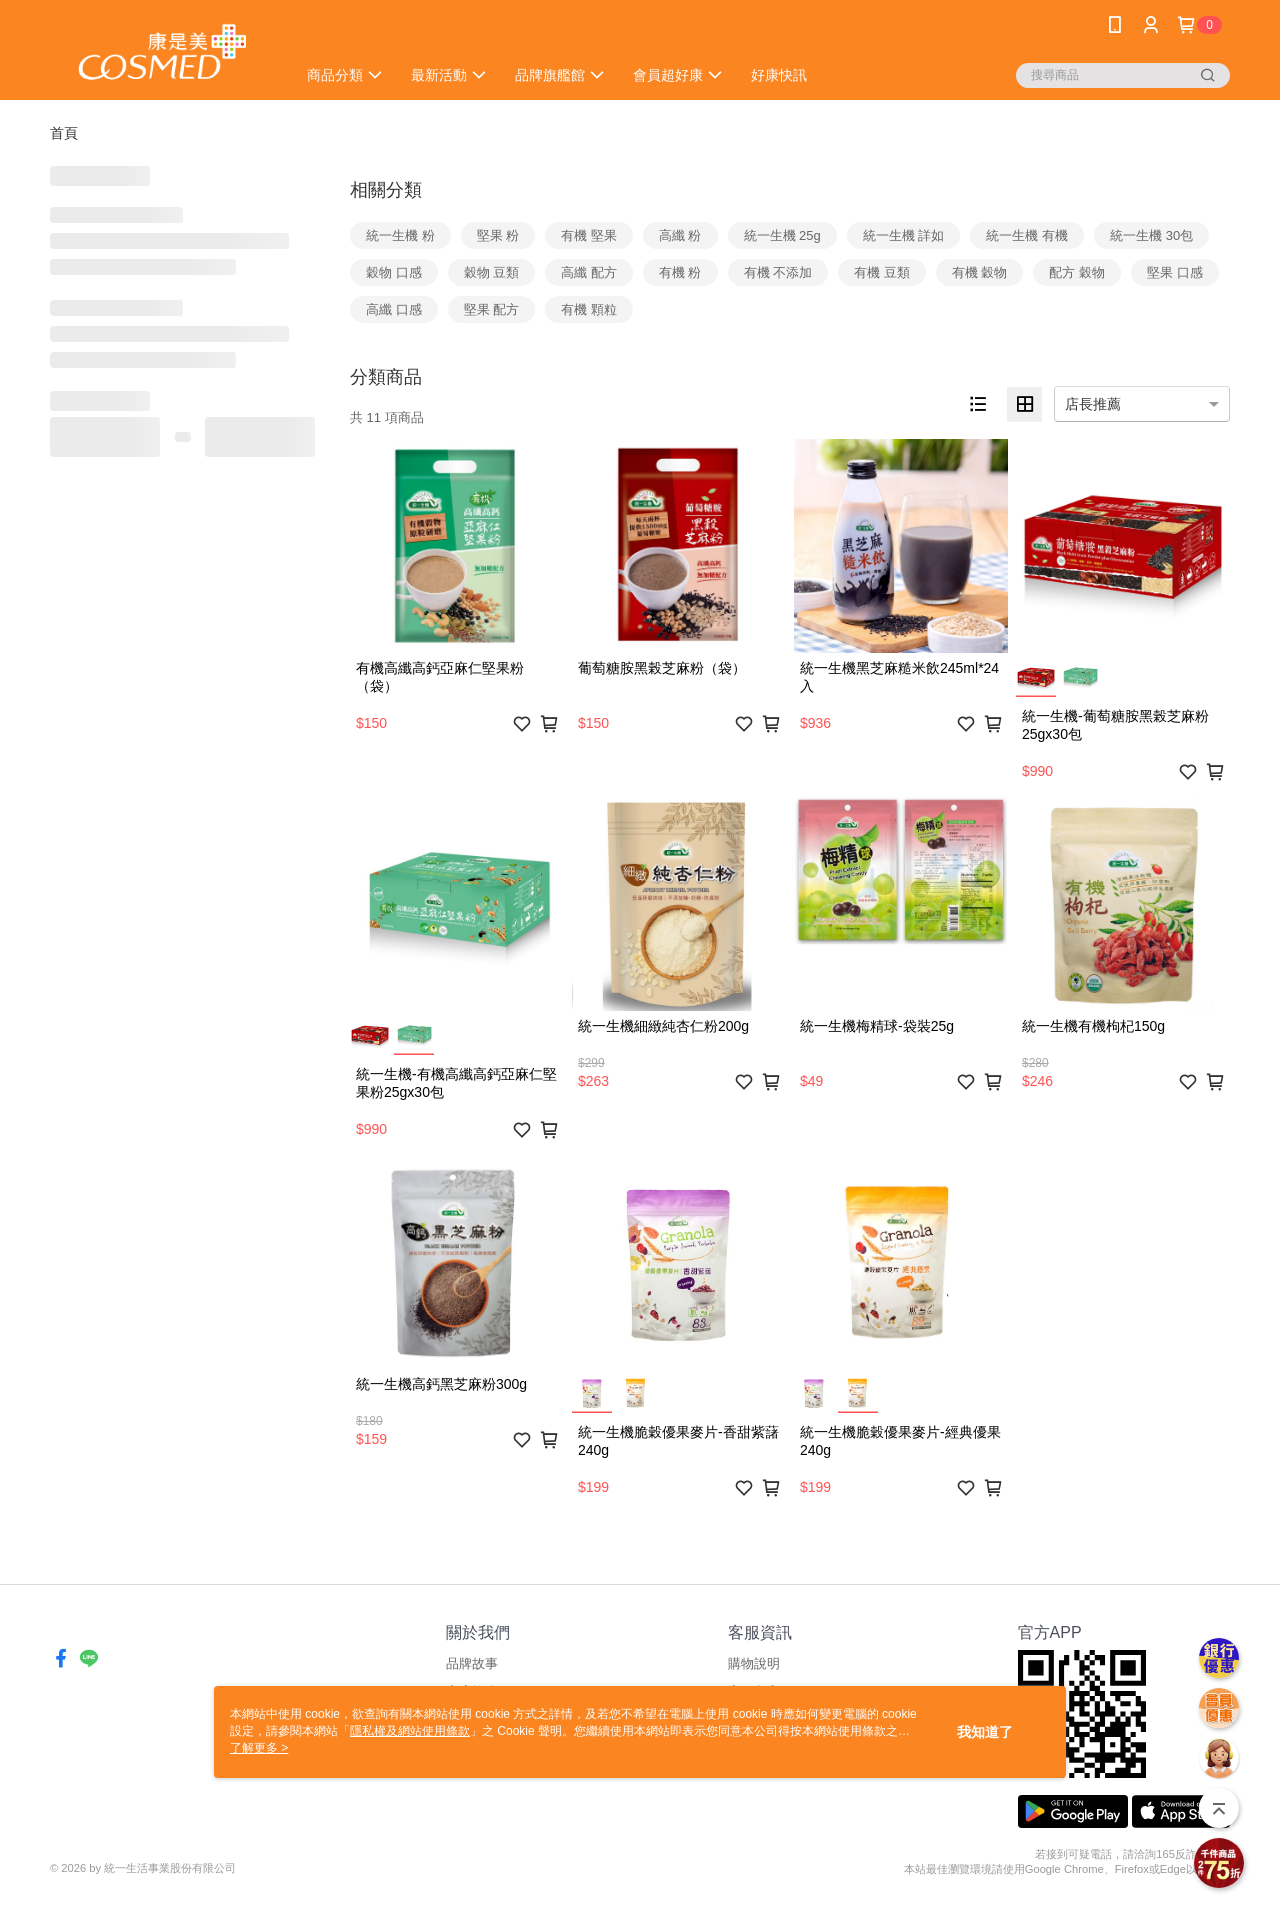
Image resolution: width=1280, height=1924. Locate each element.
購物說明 (754, 1663)
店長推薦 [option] (1093, 404)
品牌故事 (472, 1663)
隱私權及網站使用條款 (410, 1731)
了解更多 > (259, 1748)
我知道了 (985, 1732)
